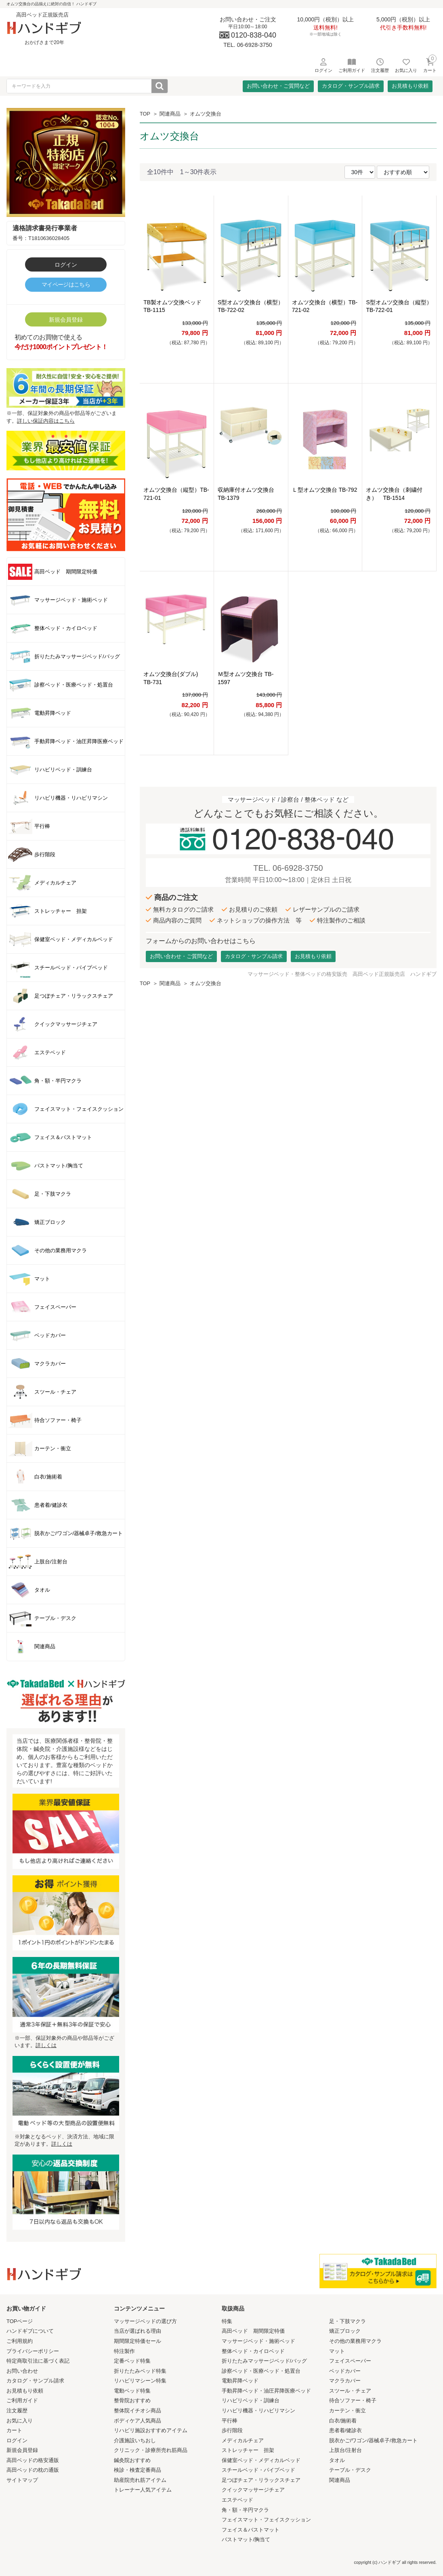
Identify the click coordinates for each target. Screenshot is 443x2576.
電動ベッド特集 (132, 2391)
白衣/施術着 (343, 2421)
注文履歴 (16, 2410)
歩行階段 (232, 2430)
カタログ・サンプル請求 (351, 86)
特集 (227, 2321)
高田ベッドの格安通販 (32, 2460)
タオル (337, 2460)
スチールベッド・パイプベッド (258, 2470)
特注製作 (124, 2351)
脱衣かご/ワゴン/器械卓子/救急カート (373, 2440)
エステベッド (237, 2500)
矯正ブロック (345, 2331)
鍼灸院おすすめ (132, 2460)
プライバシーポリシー (32, 2351)
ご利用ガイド (22, 2400)
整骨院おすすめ (132, 2400)
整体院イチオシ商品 (137, 2410)
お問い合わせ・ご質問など (278, 86)
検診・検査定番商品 (137, 2470)
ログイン (66, 264)
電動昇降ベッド (240, 2381)
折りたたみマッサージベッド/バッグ (264, 2361)
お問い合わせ (22, 2371)
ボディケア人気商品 (137, 2421)
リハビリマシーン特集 (140, 2381)
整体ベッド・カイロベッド (253, 2351)
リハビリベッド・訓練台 (250, 2400)
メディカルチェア (243, 2440)
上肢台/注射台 (345, 2450)
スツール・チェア (350, 2391)
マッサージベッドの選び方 (145, 2321)
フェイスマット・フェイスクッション (266, 2520)
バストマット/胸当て (246, 2539)
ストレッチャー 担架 (248, 2450)
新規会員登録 (66, 319)
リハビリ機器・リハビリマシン (258, 2410)
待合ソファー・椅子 (352, 2400)
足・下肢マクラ (347, 2321)
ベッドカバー (345, 2371)
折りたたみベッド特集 (140, 2371)
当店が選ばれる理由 (137, 2331)
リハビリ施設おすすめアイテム (150, 2430)
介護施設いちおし (135, 2440)
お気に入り (19, 2421)
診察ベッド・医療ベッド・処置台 (261, 2371)
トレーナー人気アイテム (143, 2490)
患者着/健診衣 (345, 2430)
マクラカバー (345, 2381)
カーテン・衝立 (347, 2410)
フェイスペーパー (350, 2361)
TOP (145, 114)
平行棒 (229, 2421)
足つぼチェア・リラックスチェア (261, 2480)
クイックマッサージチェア (253, 2490)
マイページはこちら (66, 284)
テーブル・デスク (350, 2470)
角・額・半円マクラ (245, 2510)
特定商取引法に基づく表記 (37, 2361)
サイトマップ (22, 2480)
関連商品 (170, 114)
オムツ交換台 (205, 114)
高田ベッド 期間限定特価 (253, 2331)
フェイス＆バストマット (250, 2530)
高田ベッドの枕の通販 (32, 2470)
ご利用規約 (19, 2341)
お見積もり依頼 (410, 86)
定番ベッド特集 (132, 2361)
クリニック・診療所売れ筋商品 (150, 2450)
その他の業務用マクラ (355, 2341)
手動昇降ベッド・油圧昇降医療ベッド (266, 2391)
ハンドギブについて (30, 2331)
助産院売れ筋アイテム (140, 2480)
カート (14, 2430)
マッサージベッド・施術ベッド (258, 2341)
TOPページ (19, 2321)
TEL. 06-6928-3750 (288, 868)
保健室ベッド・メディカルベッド (261, 2460)
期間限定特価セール (137, 2341)
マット (337, 2351)
